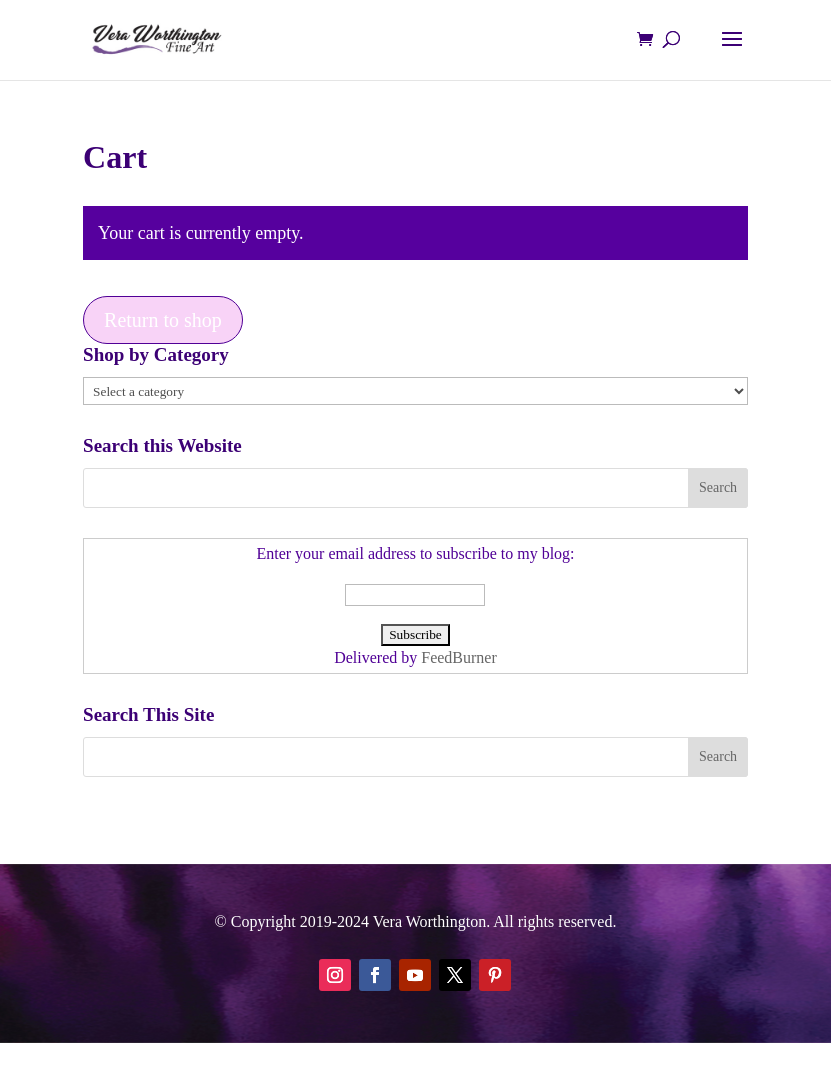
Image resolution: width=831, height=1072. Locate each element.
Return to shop (163, 320)
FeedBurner (459, 657)
